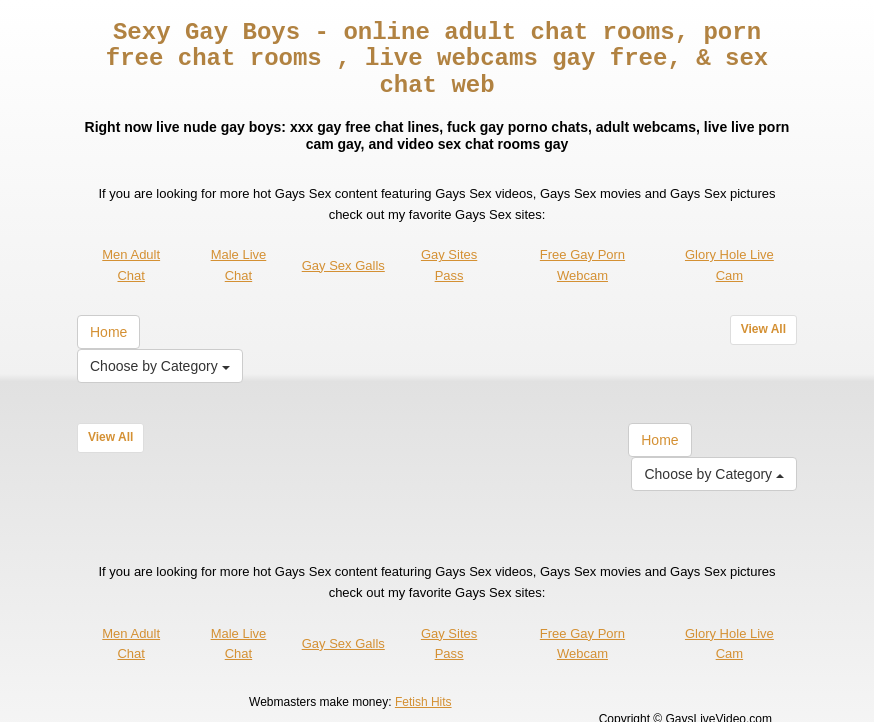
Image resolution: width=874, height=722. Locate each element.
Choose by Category (160, 340)
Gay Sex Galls (343, 238)
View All (763, 303)
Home (108, 306)
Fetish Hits (423, 675)
